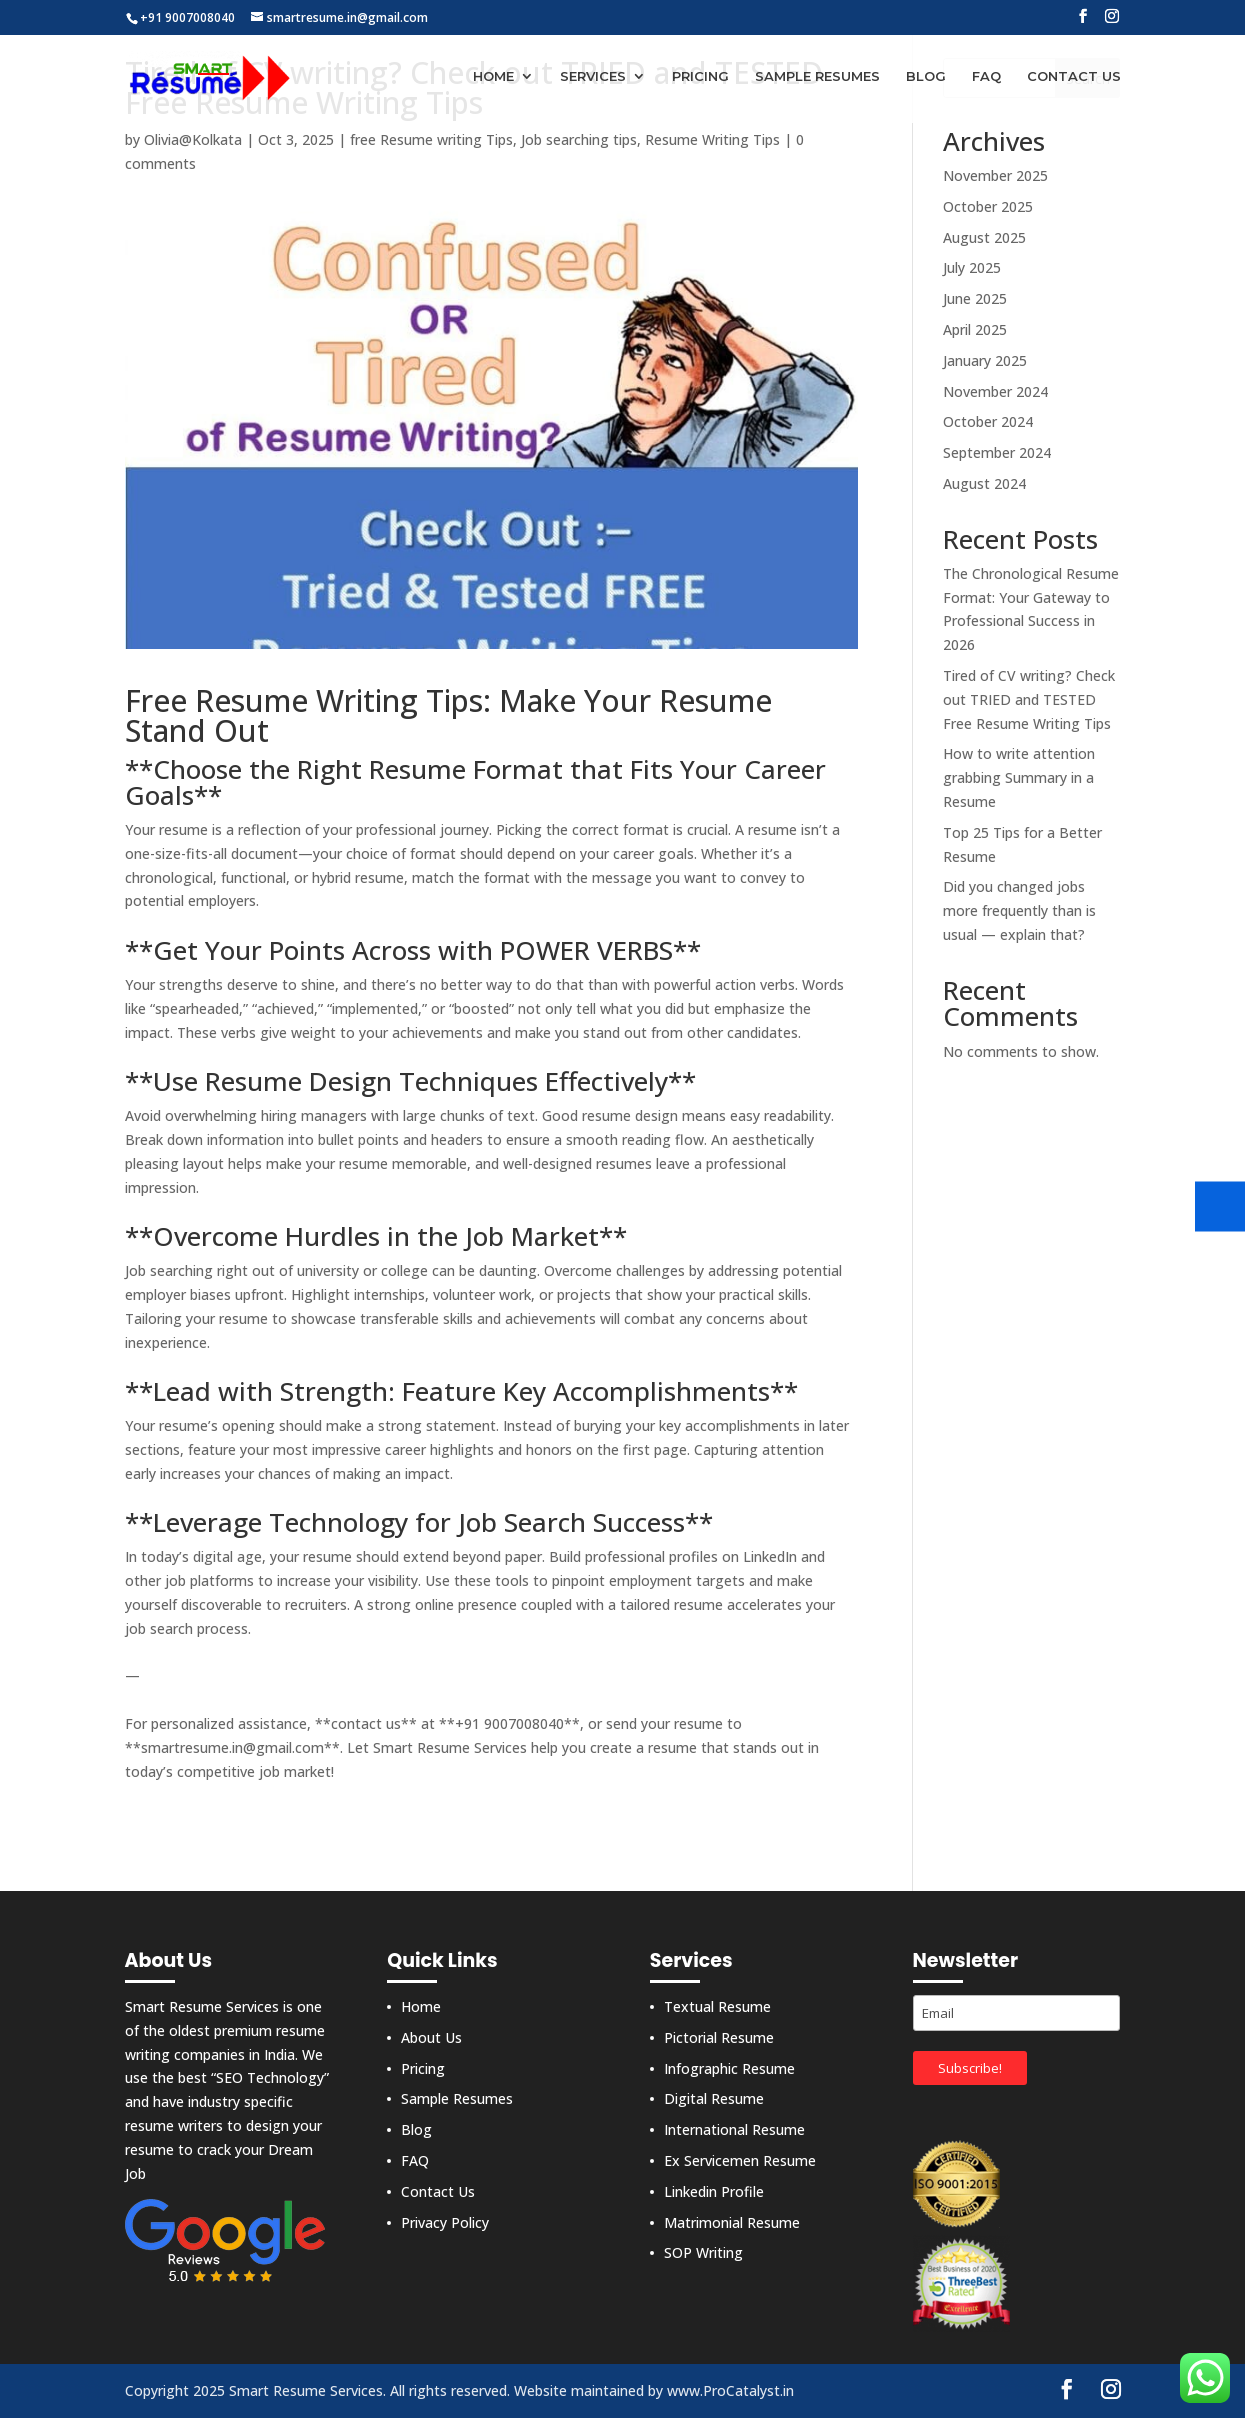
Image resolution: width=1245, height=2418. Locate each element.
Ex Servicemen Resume (740, 2160)
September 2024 (997, 452)
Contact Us (1074, 77)
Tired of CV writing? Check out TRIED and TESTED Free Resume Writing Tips (1029, 699)
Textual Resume (717, 2006)
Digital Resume (714, 2098)
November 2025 (995, 175)
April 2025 (975, 329)
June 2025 (975, 298)
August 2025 (984, 237)
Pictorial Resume (719, 2037)
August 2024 (984, 483)
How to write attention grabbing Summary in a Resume (1019, 777)
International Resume (734, 2129)
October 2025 (988, 206)
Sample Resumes (817, 77)
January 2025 (985, 360)
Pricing (700, 77)
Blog (926, 77)
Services (593, 77)
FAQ (986, 77)
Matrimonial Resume (732, 2222)
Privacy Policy (445, 2222)
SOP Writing (703, 2252)
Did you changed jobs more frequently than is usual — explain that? (1019, 910)
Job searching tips (579, 139)
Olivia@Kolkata (193, 139)
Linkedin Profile (714, 2191)
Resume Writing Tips (712, 139)
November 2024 (995, 391)
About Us (431, 2037)
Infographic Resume (729, 2068)
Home (493, 77)
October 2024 (988, 421)
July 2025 (972, 267)
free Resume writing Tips (431, 139)
